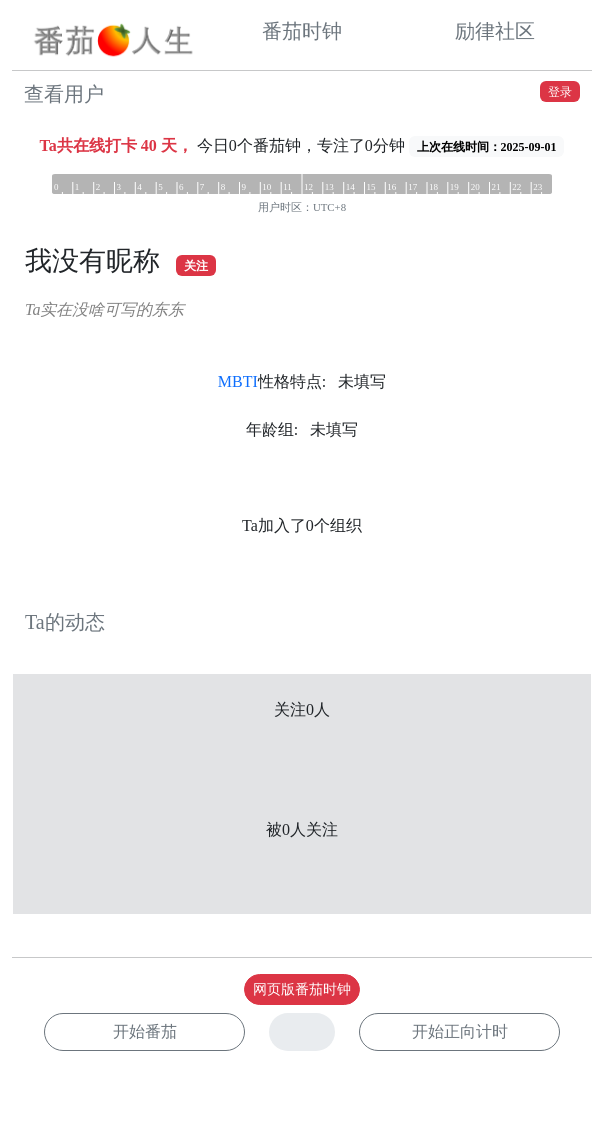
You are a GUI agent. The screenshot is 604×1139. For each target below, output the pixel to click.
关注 (196, 266)
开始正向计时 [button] (460, 1031)
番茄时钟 (302, 31)
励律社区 (495, 31)
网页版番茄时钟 (302, 989)
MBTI (238, 381)
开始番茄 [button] (145, 1031)
